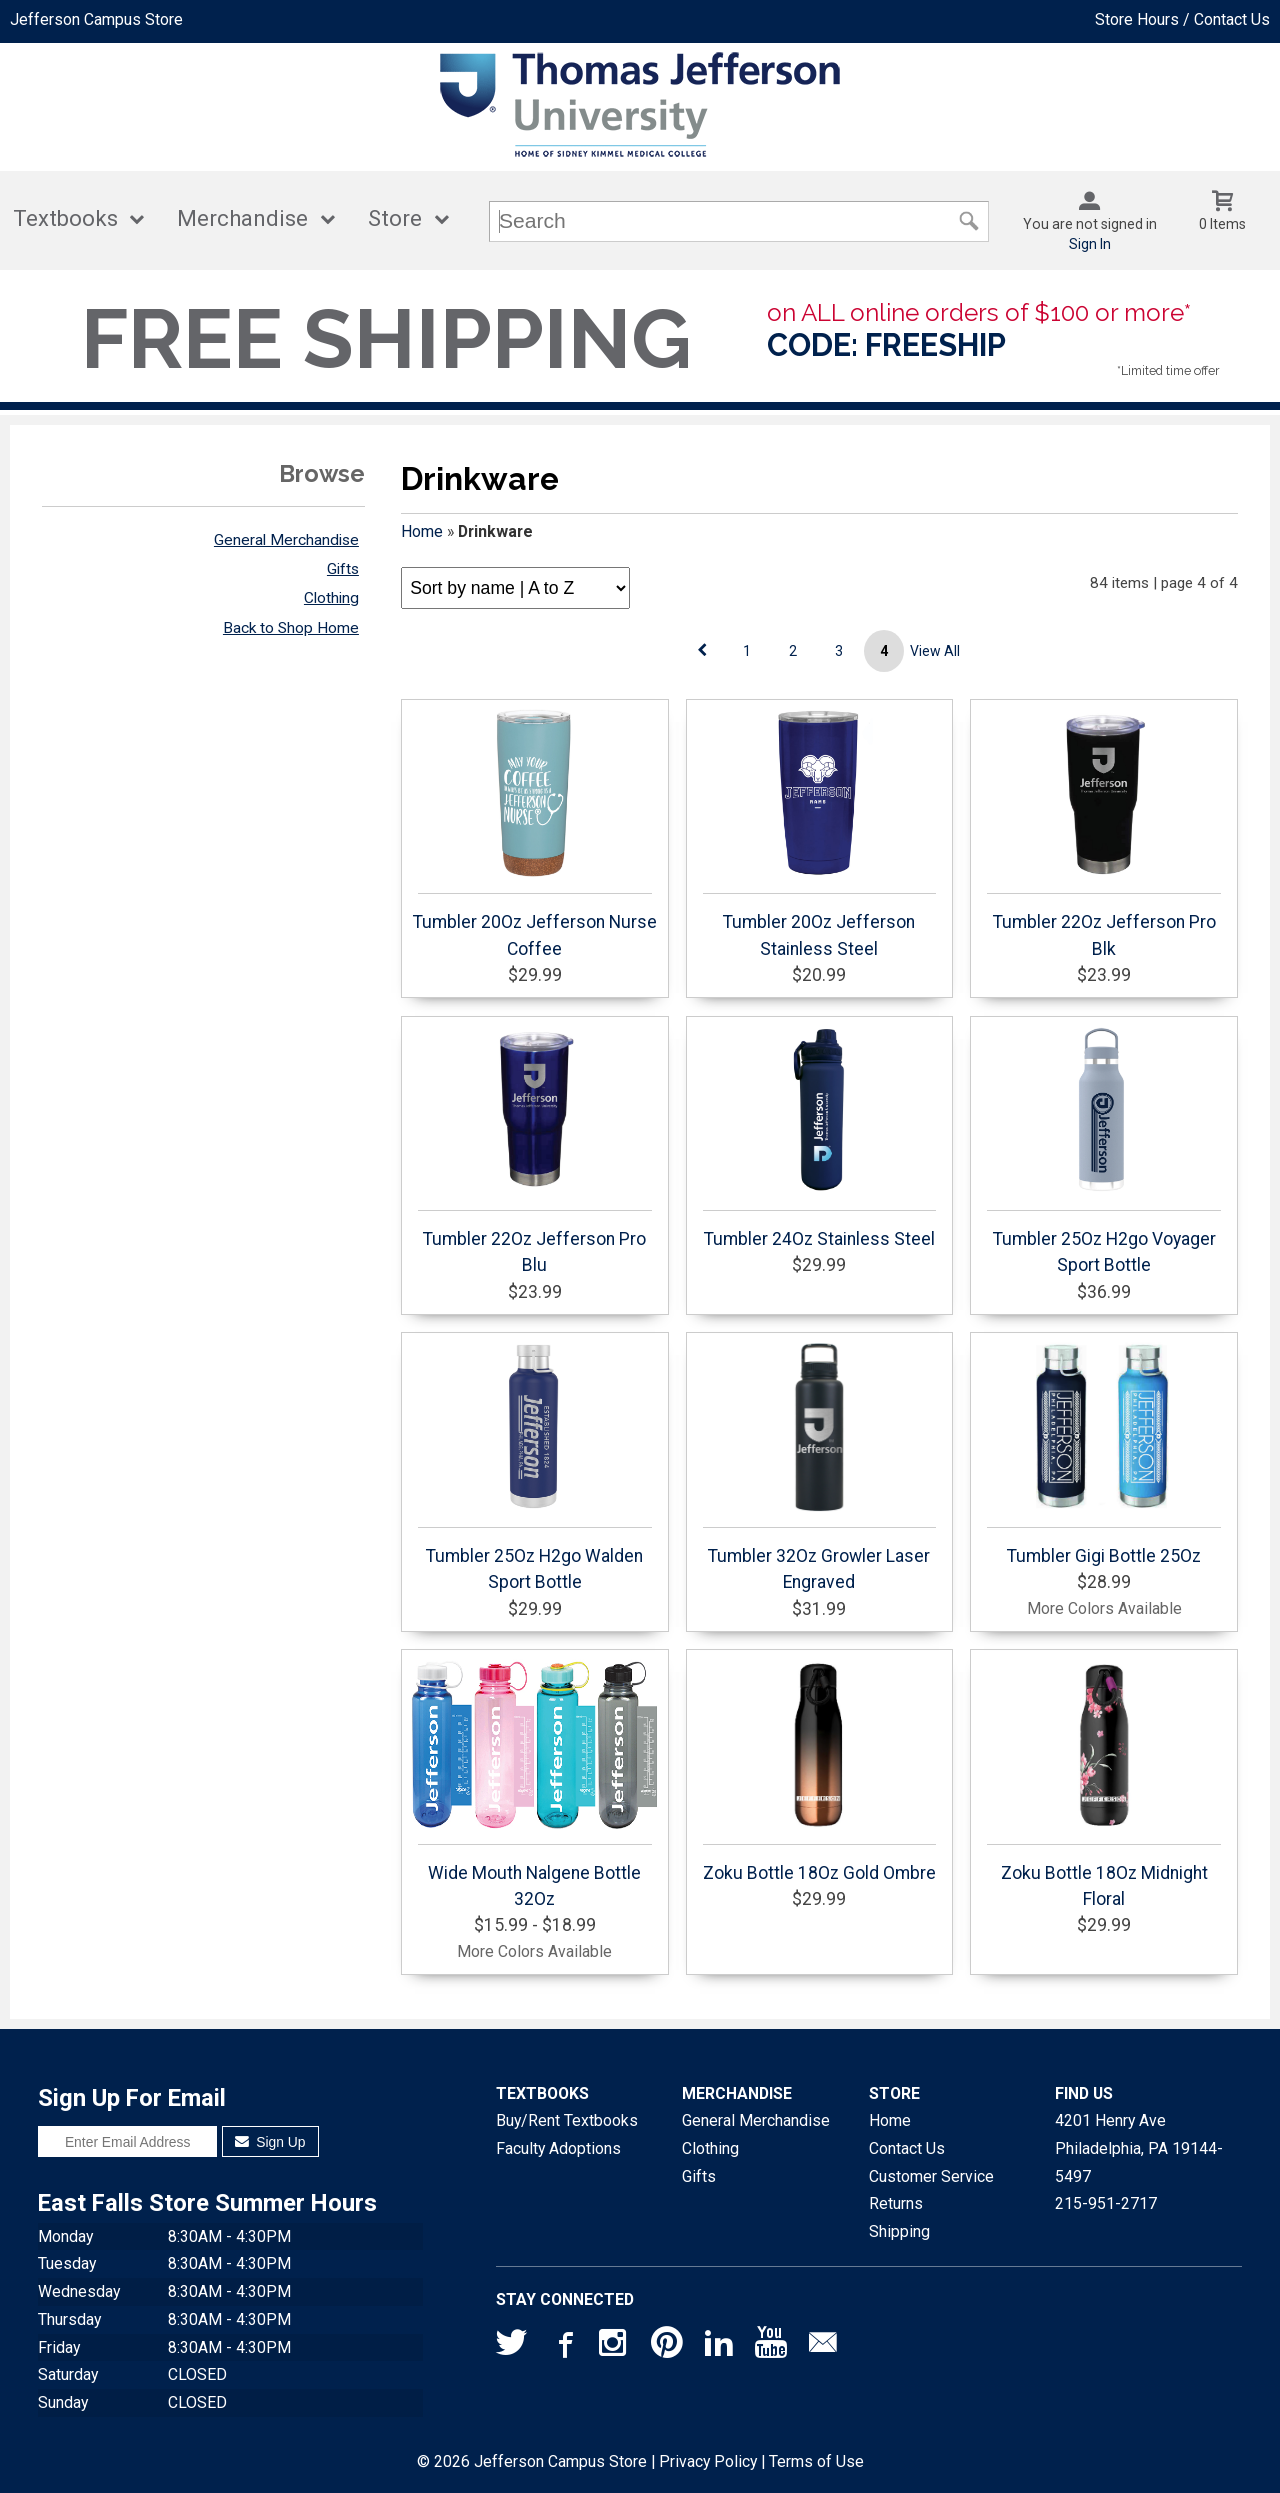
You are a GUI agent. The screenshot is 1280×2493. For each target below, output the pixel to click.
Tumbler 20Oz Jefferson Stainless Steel (820, 833)
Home (422, 531)
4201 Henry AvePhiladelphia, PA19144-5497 (1139, 2148)
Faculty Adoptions (558, 2148)
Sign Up (270, 2142)
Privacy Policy (708, 2461)
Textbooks (65, 218)
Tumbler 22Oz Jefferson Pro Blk (1104, 833)
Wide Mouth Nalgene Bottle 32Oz (535, 1784)
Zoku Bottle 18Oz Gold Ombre (820, 1771)
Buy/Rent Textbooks (567, 2120)
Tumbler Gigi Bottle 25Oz (1104, 1454)
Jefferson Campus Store (96, 19)
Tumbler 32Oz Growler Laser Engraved (820, 1467)
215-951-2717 (1106, 2203)
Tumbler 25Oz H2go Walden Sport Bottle (535, 1467)
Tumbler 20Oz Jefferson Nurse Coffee (535, 833)
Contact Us (907, 2148)
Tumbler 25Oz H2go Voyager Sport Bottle (1104, 1150)
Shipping (899, 2231)
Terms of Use (816, 2461)
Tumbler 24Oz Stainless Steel (820, 1137)
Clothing (331, 598)
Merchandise (242, 218)
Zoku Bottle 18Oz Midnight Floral (1104, 1784)
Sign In (1090, 244)
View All (935, 651)
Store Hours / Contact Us (1182, 19)
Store (395, 218)
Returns (896, 2203)
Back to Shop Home (291, 628)
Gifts (343, 569)
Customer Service (931, 2176)
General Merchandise (286, 540)
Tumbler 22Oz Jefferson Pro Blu (535, 1150)
